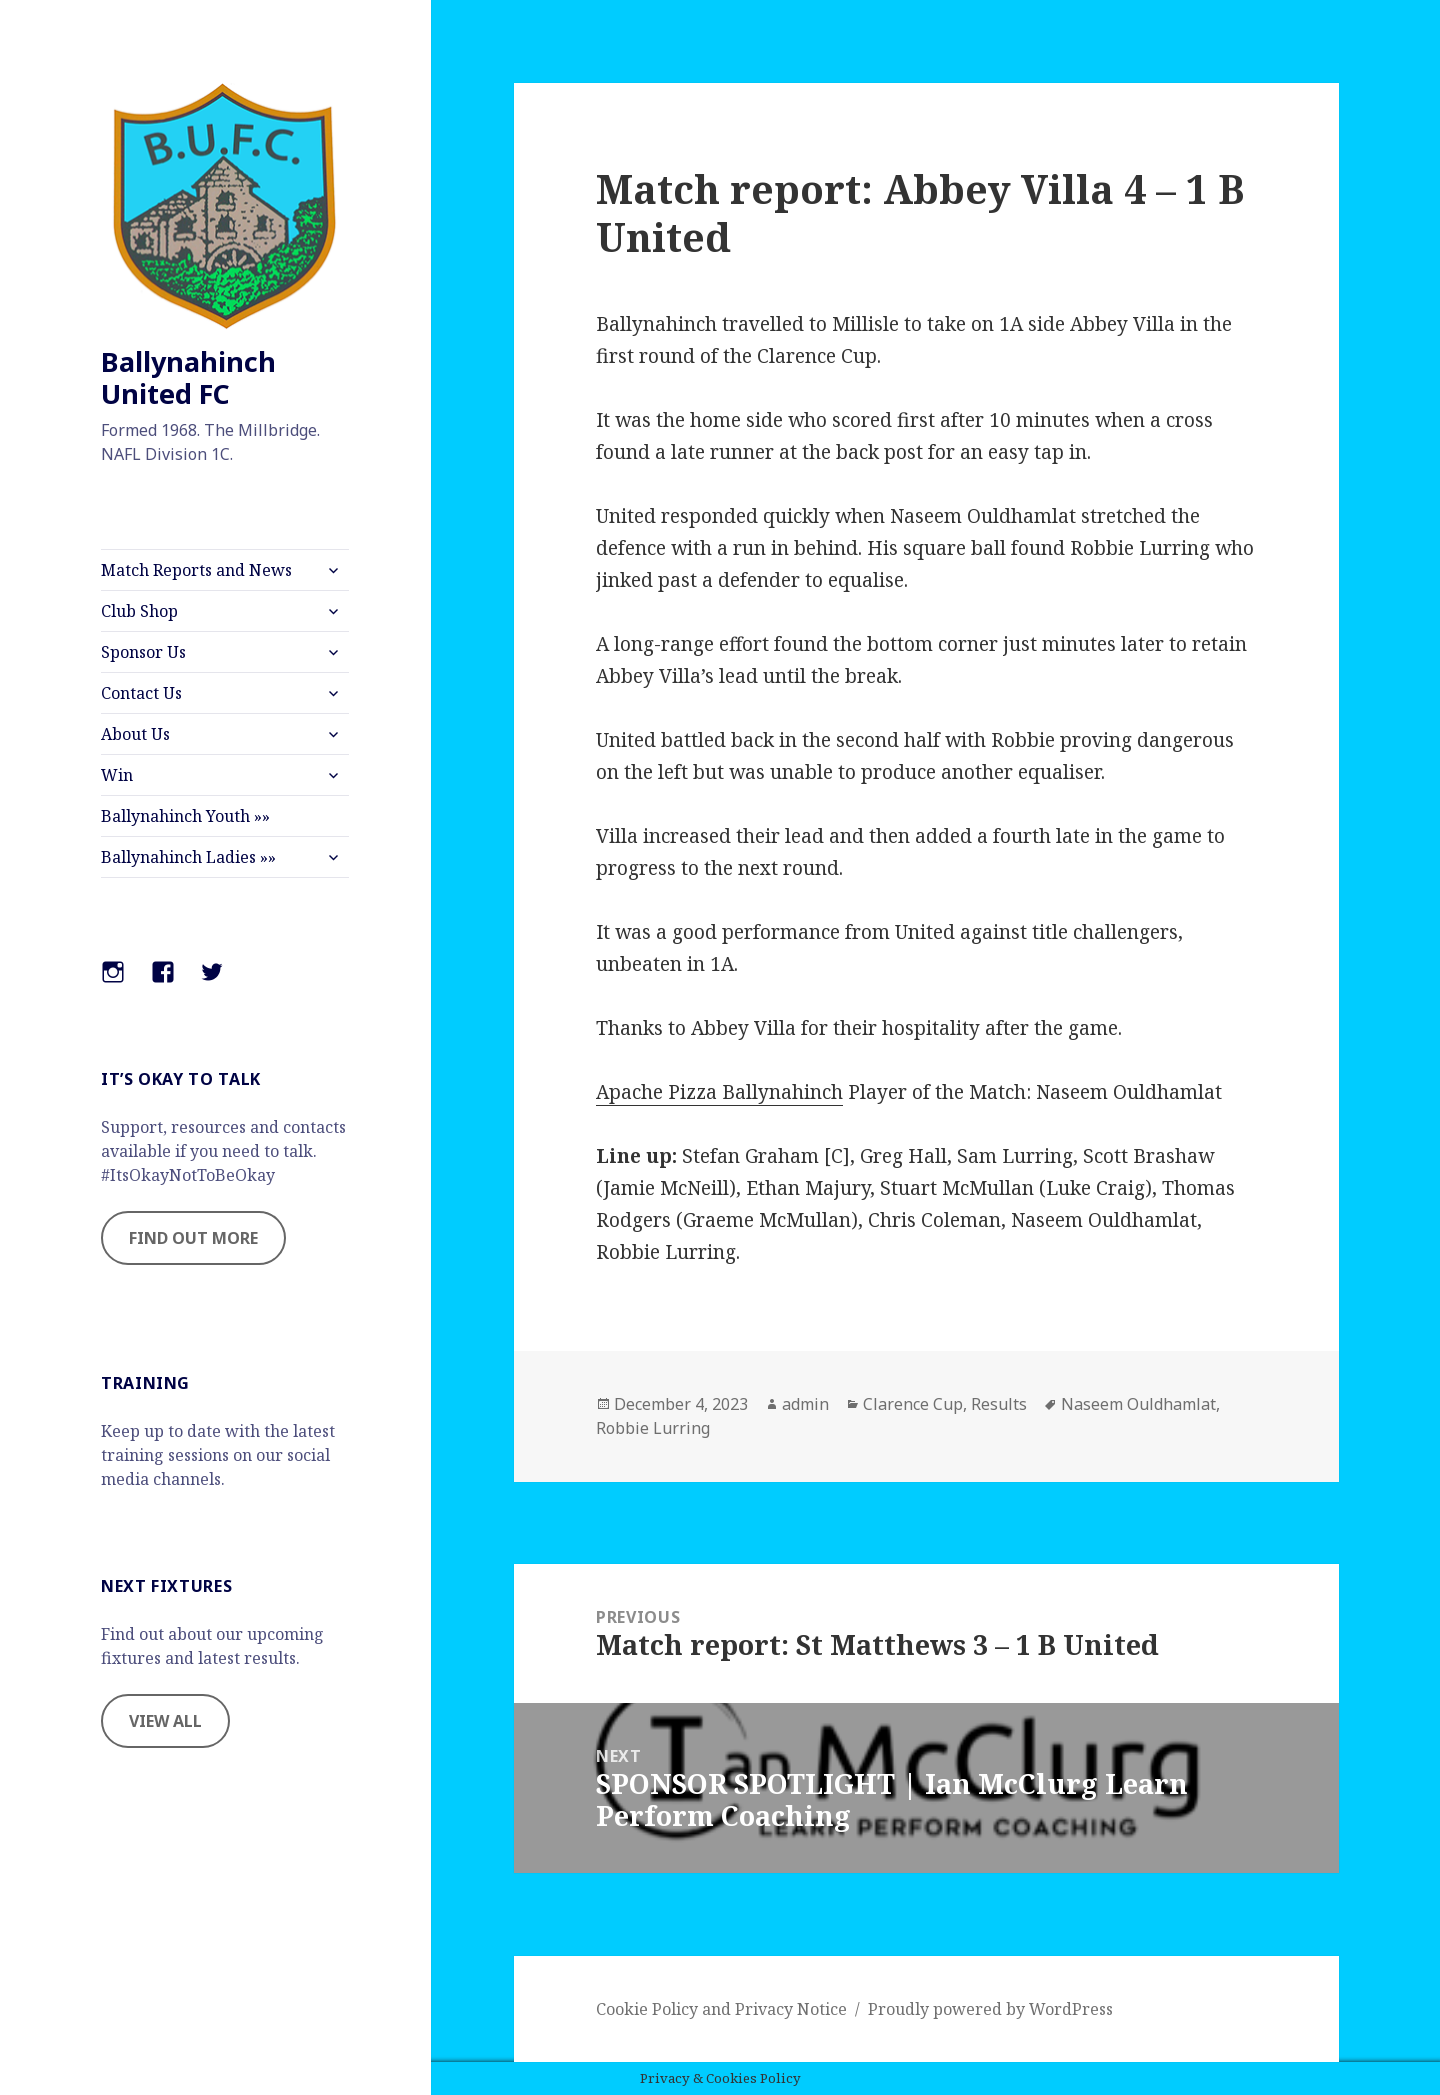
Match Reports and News (196, 570)
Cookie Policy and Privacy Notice (721, 2009)
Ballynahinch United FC (188, 377)
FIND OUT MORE (193, 1238)
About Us (135, 734)
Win (117, 775)
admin (805, 1404)
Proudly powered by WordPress (990, 2009)
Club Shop (139, 611)
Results (999, 1404)
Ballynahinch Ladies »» (188, 857)
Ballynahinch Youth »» (185, 816)
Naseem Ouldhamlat (1138, 1404)
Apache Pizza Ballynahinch (719, 1092)
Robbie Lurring (653, 1428)
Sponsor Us (143, 652)
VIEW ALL (165, 1721)
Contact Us (141, 693)
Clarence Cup (913, 1404)
